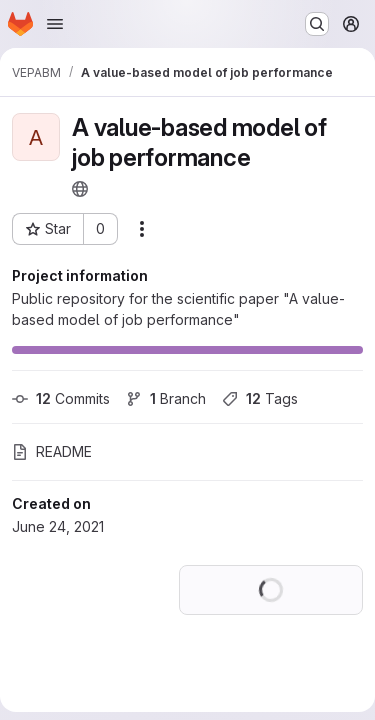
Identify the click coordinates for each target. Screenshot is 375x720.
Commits (61, 398)
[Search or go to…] (317, 24)
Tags (260, 398)
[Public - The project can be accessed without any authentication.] (80, 189)
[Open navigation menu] (55, 24)
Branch (166, 398)
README (52, 451)
